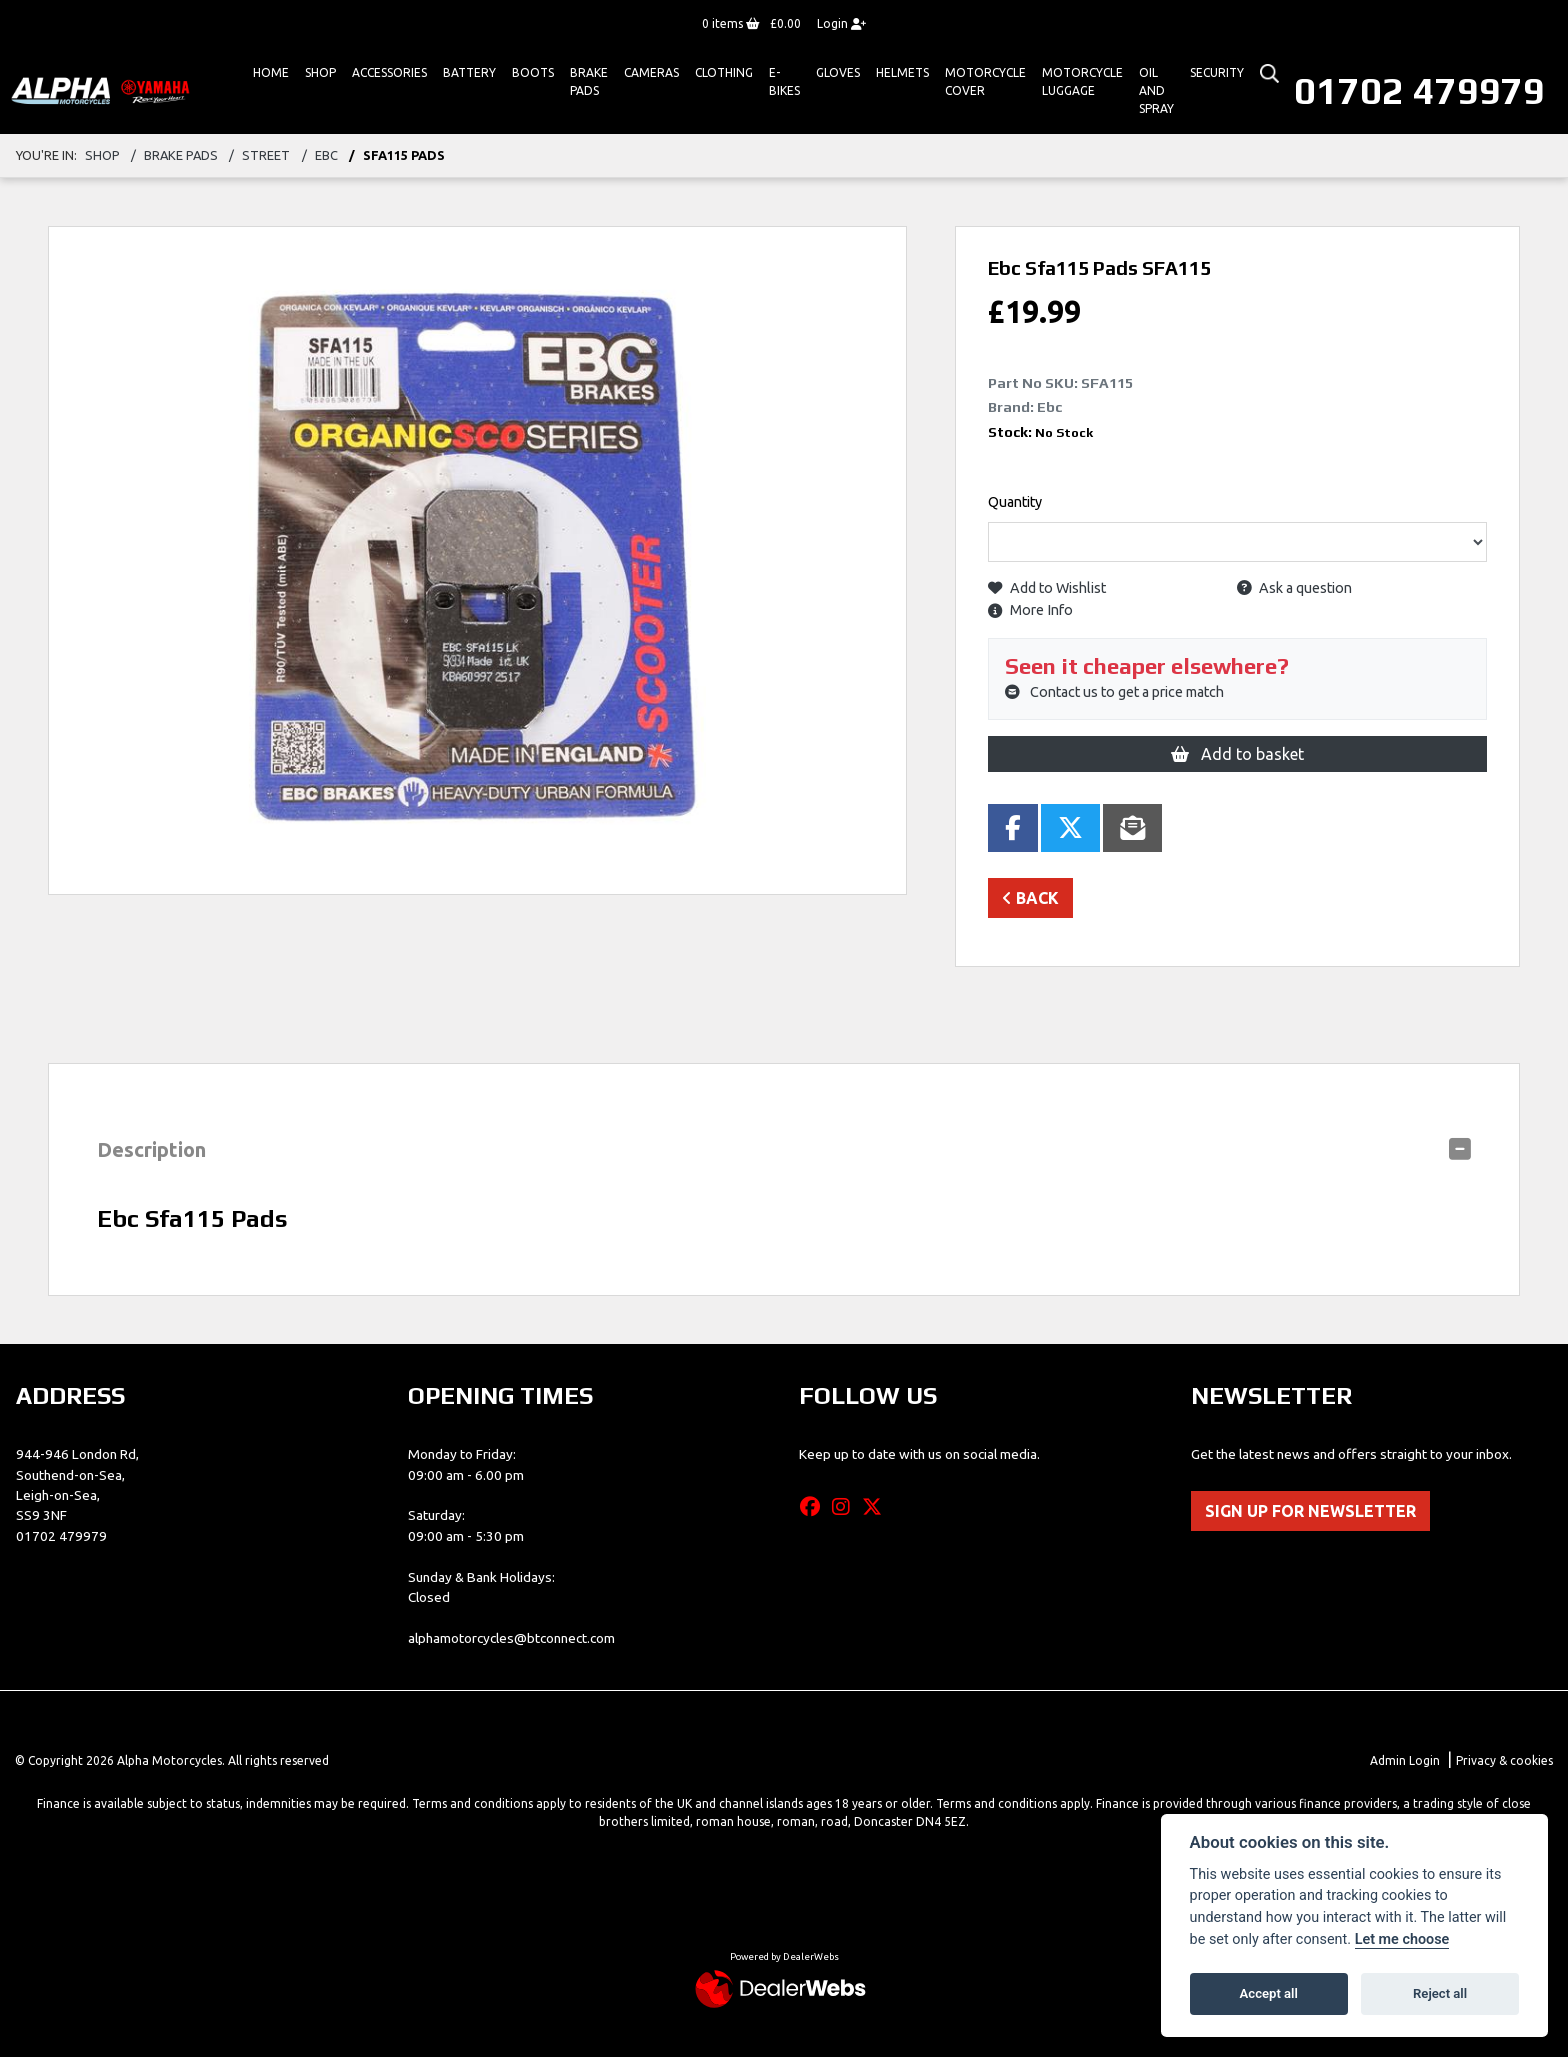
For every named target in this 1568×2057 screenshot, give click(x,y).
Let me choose (1402, 1939)
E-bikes (784, 81)
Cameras (651, 72)
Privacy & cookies (1504, 1760)
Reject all (1440, 1993)
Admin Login (1405, 1760)
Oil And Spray (1156, 90)
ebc (326, 155)
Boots (533, 72)
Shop (320, 72)
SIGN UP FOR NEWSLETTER (1310, 1511)
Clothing (724, 72)
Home (271, 72)
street (266, 155)
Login (841, 23)
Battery (469, 72)
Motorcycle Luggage (1082, 81)
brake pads (181, 155)
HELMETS (902, 72)
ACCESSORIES (389, 72)
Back (1030, 898)
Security (1217, 72)
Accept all (1269, 1993)
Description (151, 1149)
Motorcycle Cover (985, 81)
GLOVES (838, 72)
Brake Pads (589, 81)
